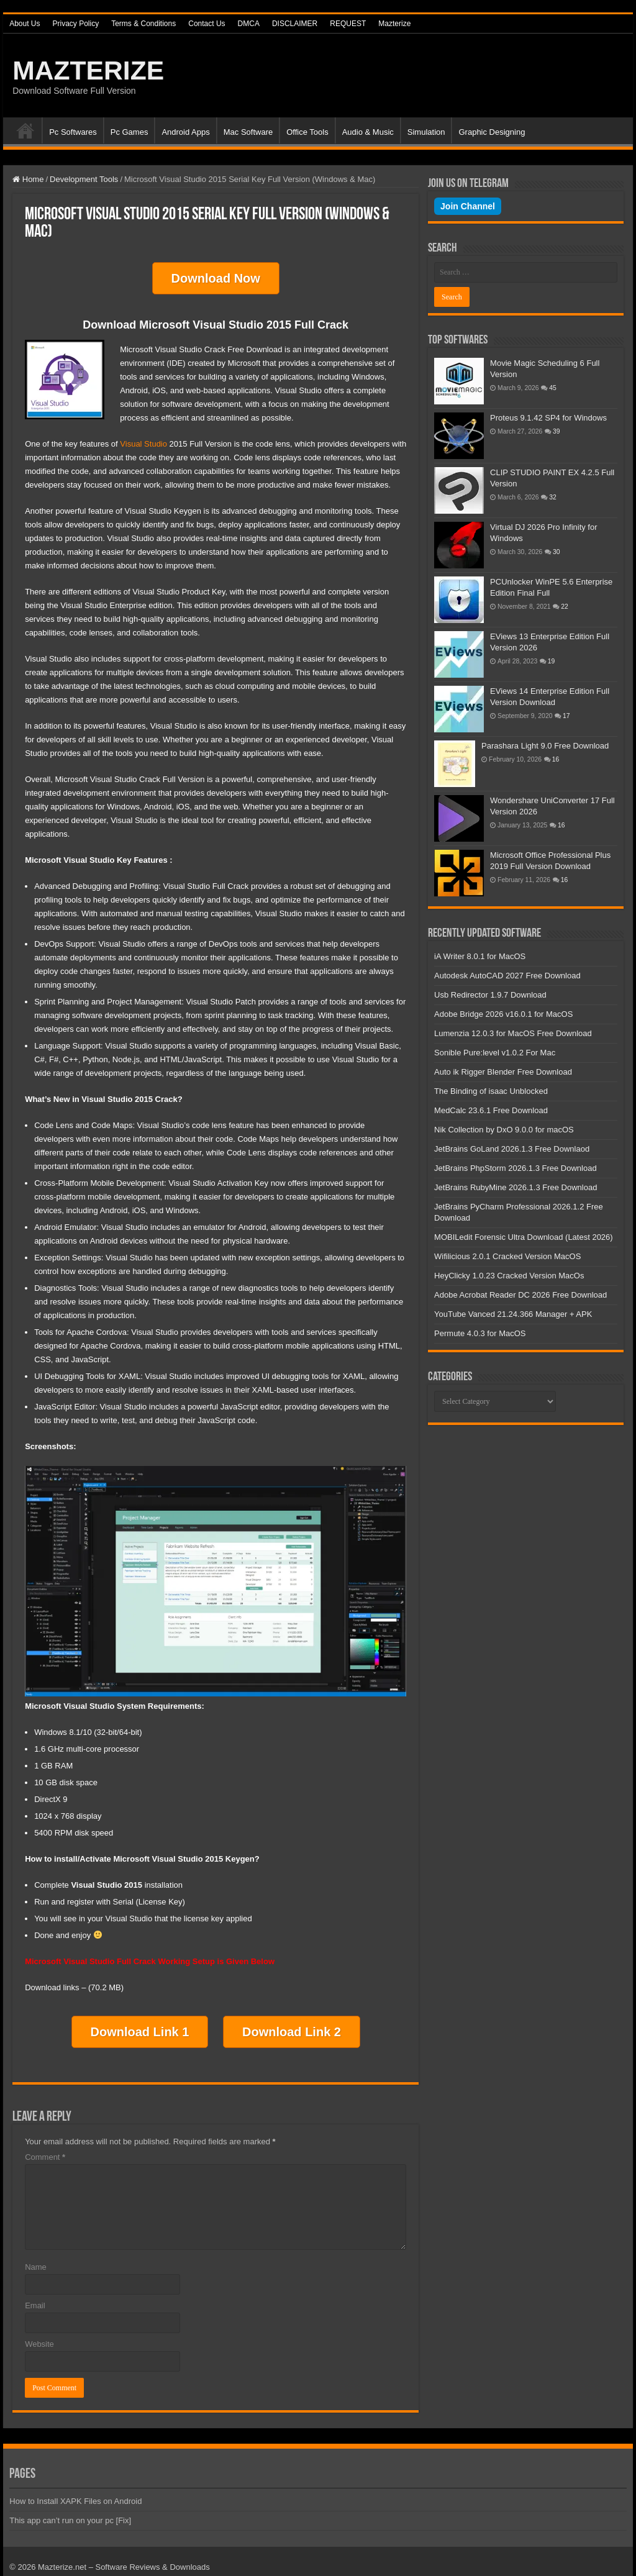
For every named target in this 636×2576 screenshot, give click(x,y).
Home (25, 130)
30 (556, 551)
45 (552, 388)
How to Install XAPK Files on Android (75, 2490)
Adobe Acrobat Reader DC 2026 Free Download (520, 1294)
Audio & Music (368, 132)
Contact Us (206, 23)
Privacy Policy (75, 23)
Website (39, 2332)
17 (566, 715)
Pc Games (129, 132)
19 (551, 661)
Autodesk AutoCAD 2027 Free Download (507, 975)
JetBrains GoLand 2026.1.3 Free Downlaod (511, 1149)
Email (35, 2294)
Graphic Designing (491, 132)
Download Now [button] (215, 276)
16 (556, 759)
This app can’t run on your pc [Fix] (70, 2509)
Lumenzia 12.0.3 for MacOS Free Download (513, 1033)
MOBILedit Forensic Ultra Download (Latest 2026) (523, 1237)
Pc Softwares (73, 132)
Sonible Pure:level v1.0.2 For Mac (494, 1052)
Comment (45, 2145)
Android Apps (185, 132)
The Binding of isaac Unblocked (491, 1091)
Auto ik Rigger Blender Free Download (503, 1071)
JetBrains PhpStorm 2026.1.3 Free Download (515, 1168)
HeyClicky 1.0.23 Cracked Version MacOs (509, 1275)
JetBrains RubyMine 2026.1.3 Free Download (515, 1187)
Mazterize (394, 23)
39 (556, 431)
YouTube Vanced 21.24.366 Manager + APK (513, 1314)
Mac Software (248, 132)
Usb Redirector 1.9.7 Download (490, 994)
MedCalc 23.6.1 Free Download (491, 1110)
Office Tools (307, 132)
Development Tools (84, 179)
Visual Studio (143, 438)
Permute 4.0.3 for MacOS (479, 1333)
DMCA (249, 23)
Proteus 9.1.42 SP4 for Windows (548, 417)
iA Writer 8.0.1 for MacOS (479, 956)
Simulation (426, 132)
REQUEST (348, 23)
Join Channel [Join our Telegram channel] (467, 206)
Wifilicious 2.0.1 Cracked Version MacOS (507, 1256)
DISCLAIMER (294, 23)
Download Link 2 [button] (291, 2024)
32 (552, 497)
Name (36, 2255)
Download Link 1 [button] (140, 2024)
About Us (24, 23)
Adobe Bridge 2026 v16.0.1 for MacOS (503, 1014)
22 (564, 606)
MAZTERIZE (88, 70)
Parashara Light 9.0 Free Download (545, 745)
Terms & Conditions (143, 23)
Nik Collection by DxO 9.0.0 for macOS (504, 1129)
